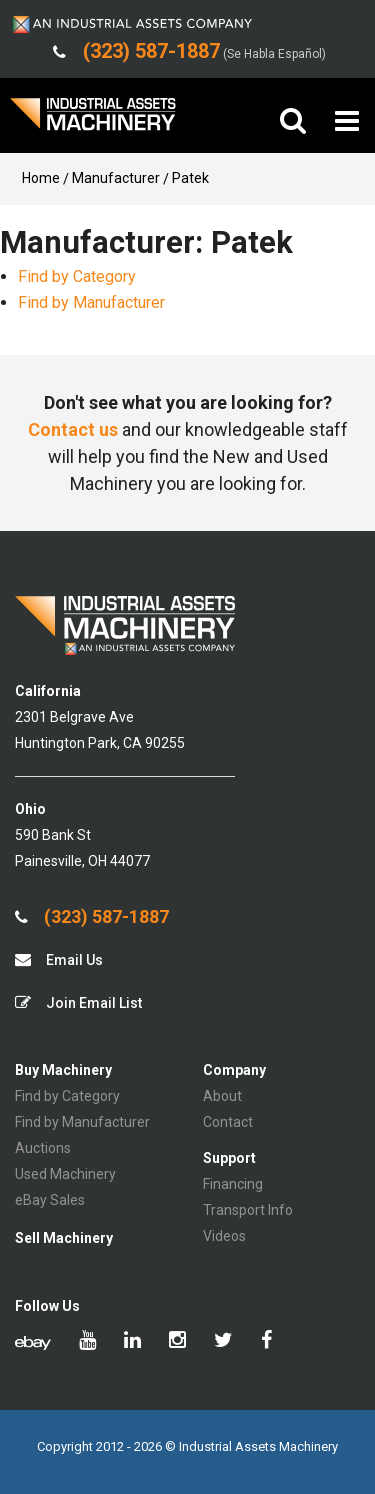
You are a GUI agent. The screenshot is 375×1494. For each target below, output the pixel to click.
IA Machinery (93, 121)
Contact (228, 1122)
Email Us (59, 959)
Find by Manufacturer (91, 302)
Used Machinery (65, 1174)
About (222, 1096)
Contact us (73, 429)
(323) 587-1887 (92, 917)
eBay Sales (50, 1200)
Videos (224, 1236)
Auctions (43, 1148)
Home (41, 178)
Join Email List (78, 1002)
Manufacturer (116, 178)
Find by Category (77, 276)
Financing (233, 1184)
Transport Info (248, 1210)
